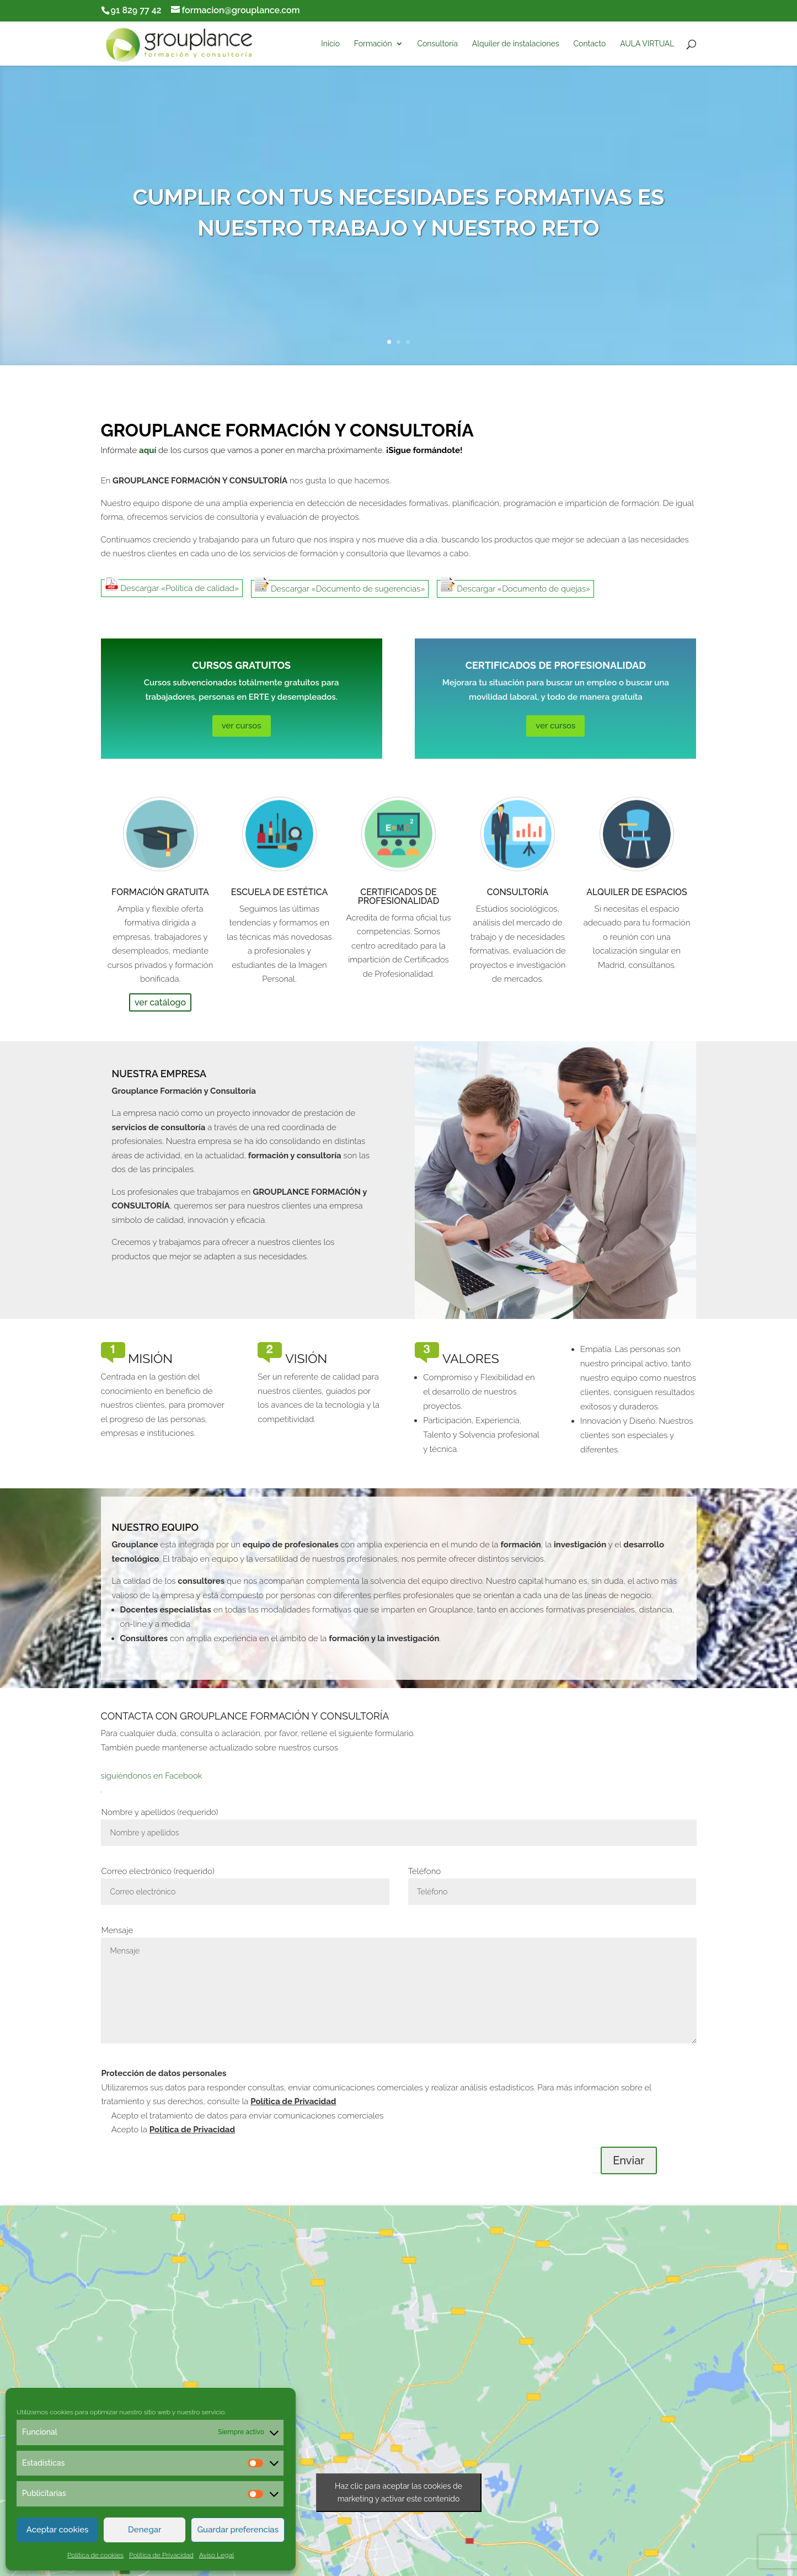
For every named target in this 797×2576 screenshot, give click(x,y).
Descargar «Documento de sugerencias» (340, 587)
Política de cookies (95, 2555)
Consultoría (437, 44)
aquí (147, 450)
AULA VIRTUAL (647, 44)
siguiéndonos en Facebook (151, 1776)
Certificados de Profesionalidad (398, 896)
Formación (373, 44)
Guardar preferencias (238, 2530)
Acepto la (172, 2130)
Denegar (144, 2530)
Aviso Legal (216, 2555)
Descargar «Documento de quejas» (515, 587)
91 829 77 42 (136, 10)
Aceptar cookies (57, 2530)
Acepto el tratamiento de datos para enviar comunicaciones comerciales (246, 2116)
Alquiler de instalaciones (515, 44)
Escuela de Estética (279, 892)
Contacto (589, 44)
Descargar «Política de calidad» (172, 586)
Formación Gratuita (160, 892)
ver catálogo (160, 1002)
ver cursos (241, 726)
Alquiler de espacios (636, 892)
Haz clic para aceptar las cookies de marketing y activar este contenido (398, 2492)
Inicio (330, 44)
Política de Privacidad (161, 2555)
